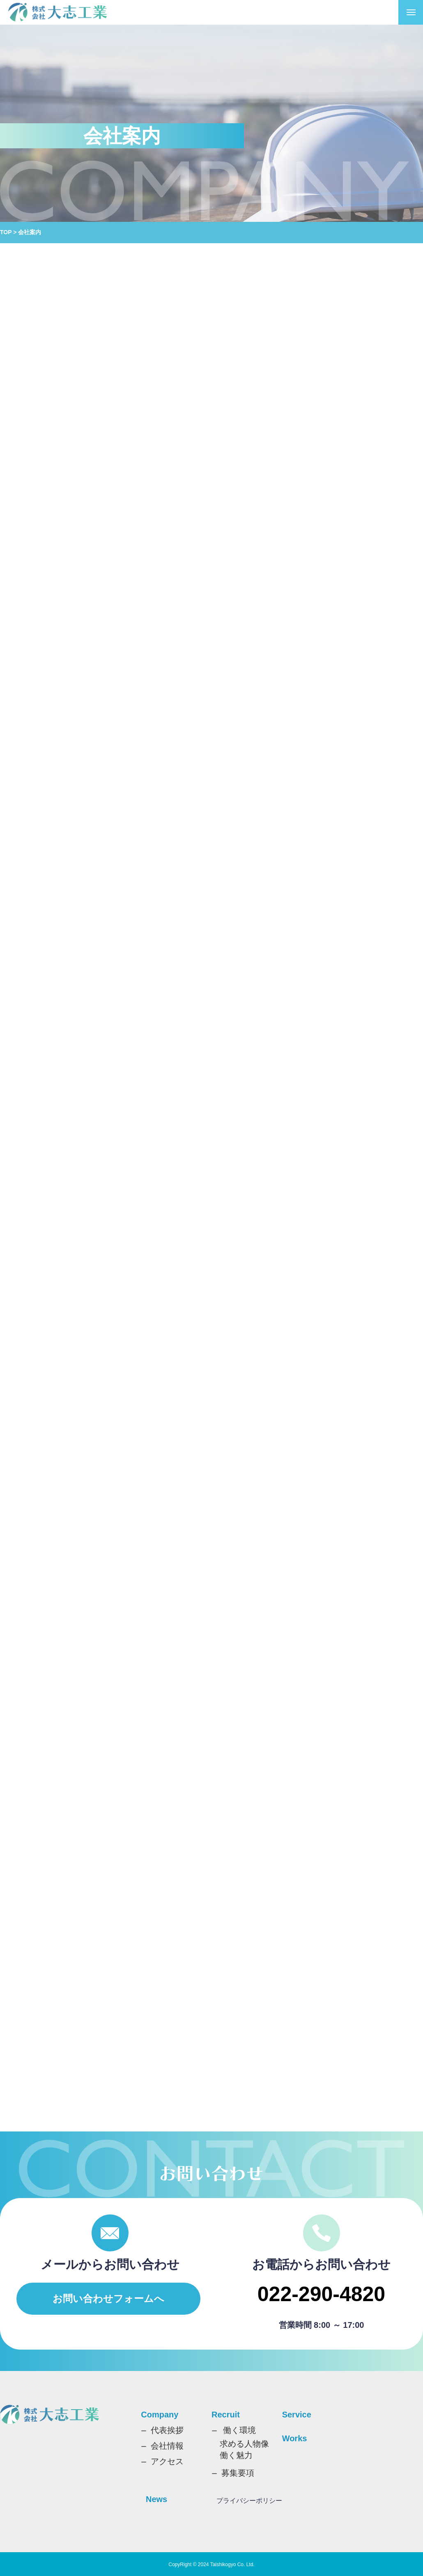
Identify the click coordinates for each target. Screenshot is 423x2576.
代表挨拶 (167, 2430)
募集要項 (237, 2472)
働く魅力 (236, 2455)
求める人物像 (244, 2443)
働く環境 (239, 2430)
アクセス (167, 2461)
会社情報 (167, 2445)
